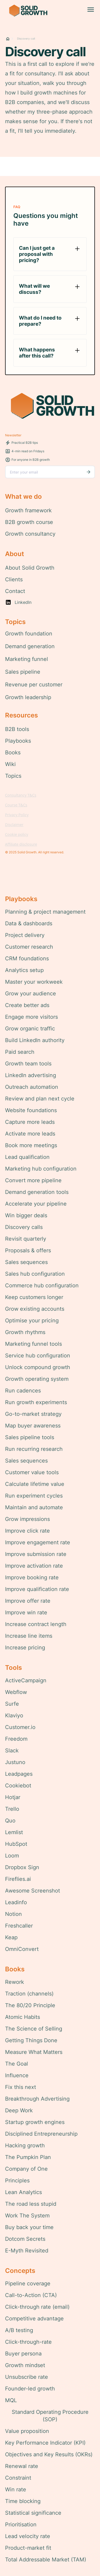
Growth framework (28, 510)
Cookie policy (16, 834)
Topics (13, 776)
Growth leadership (28, 697)
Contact (15, 591)
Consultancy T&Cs (20, 795)
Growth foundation (28, 633)
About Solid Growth (29, 568)
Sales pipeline (22, 672)
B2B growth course (29, 522)
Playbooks (18, 741)
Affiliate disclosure (21, 844)
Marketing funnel (26, 659)
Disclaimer (14, 824)
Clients (14, 579)
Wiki (10, 764)
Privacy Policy (17, 814)
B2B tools (17, 729)
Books (13, 752)
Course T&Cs (16, 804)
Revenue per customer (33, 684)
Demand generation (30, 646)
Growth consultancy (30, 534)
